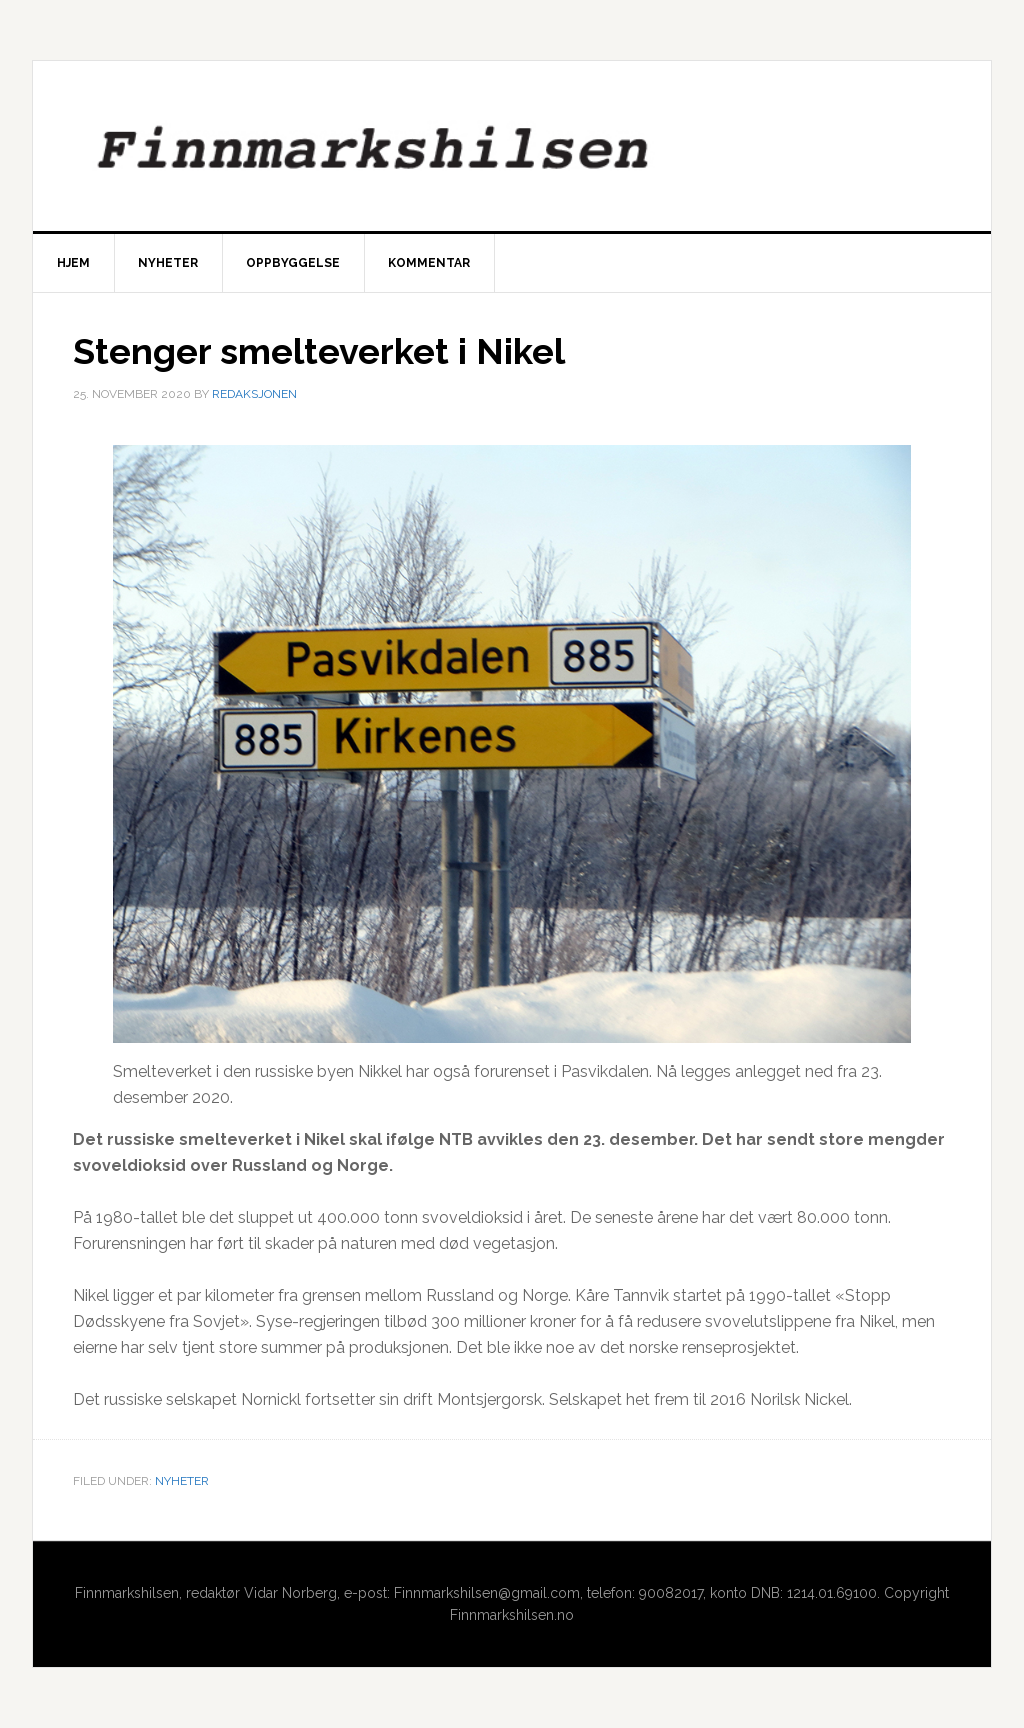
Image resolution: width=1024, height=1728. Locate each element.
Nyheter (182, 1481)
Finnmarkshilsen (512, 146)
